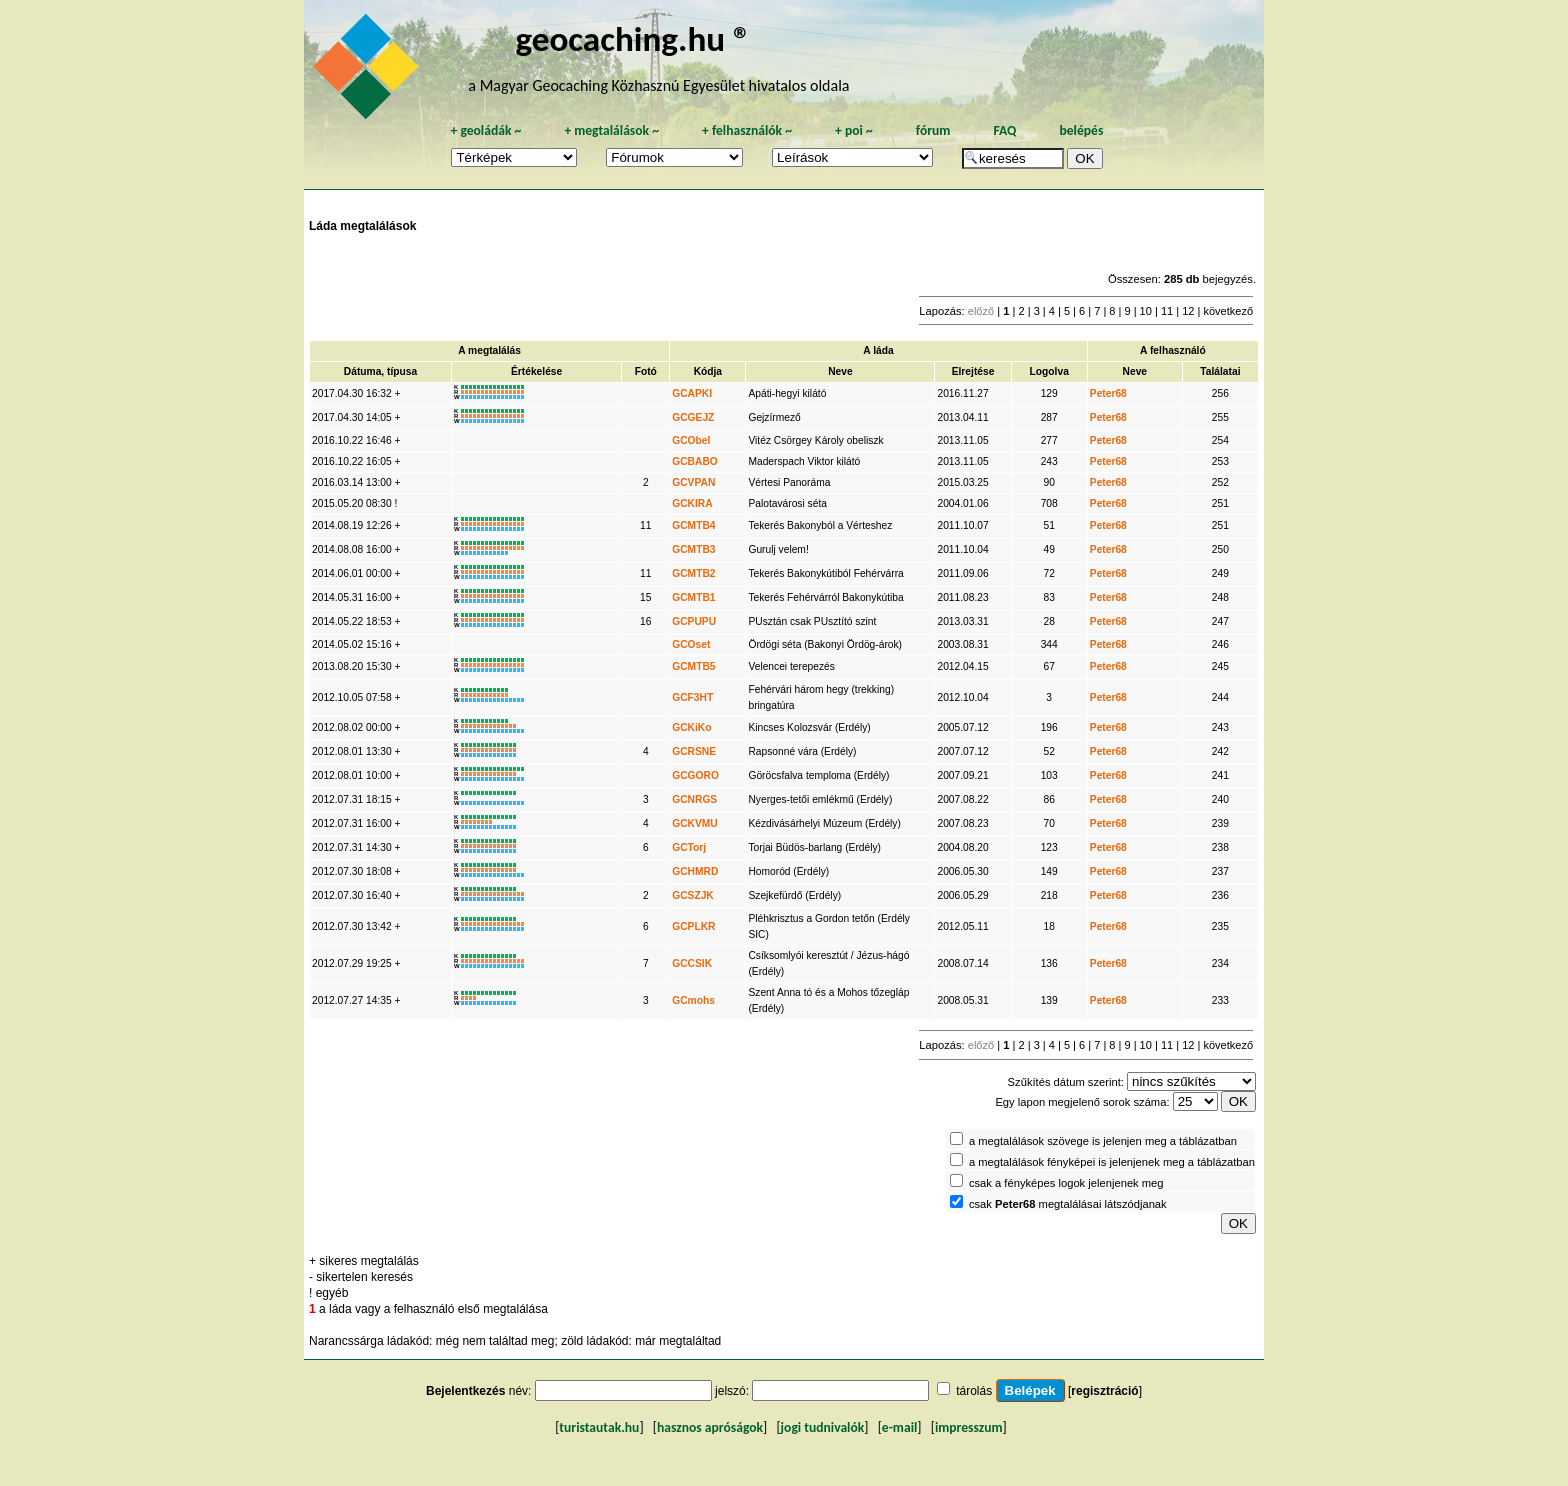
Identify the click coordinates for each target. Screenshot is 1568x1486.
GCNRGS (694, 799)
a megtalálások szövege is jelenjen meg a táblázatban (1103, 1141)
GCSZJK (693, 895)
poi (854, 130)
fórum (933, 130)
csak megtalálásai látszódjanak (1068, 1204)
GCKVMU (695, 823)
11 (1167, 311)
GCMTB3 (693, 549)
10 (1146, 311)
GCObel (691, 440)
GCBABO (695, 461)
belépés (1081, 130)
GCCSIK (692, 963)
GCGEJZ (693, 417)
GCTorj (689, 847)
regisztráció (1104, 1391)
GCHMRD (695, 871)
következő (1228, 311)
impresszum (969, 1427)
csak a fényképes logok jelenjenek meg (1066, 1183)
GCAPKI (692, 393)
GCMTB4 (693, 525)
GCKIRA (692, 503)
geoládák (485, 130)
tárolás (974, 1391)
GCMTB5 (693, 666)
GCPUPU (694, 621)
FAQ (1004, 130)
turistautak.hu (599, 1427)
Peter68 (1108, 393)
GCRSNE (694, 751)
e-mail (899, 1427)
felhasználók (747, 130)
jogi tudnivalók (823, 1427)
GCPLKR (693, 926)
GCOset (691, 644)
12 (1188, 311)
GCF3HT (692, 697)
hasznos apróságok (710, 1427)
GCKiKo (691, 727)
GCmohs (693, 1000)
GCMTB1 (693, 597)
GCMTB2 (693, 573)
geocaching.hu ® (633, 38)
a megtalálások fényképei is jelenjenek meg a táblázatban (1112, 1162)
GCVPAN (693, 482)
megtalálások (611, 130)
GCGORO (695, 775)
